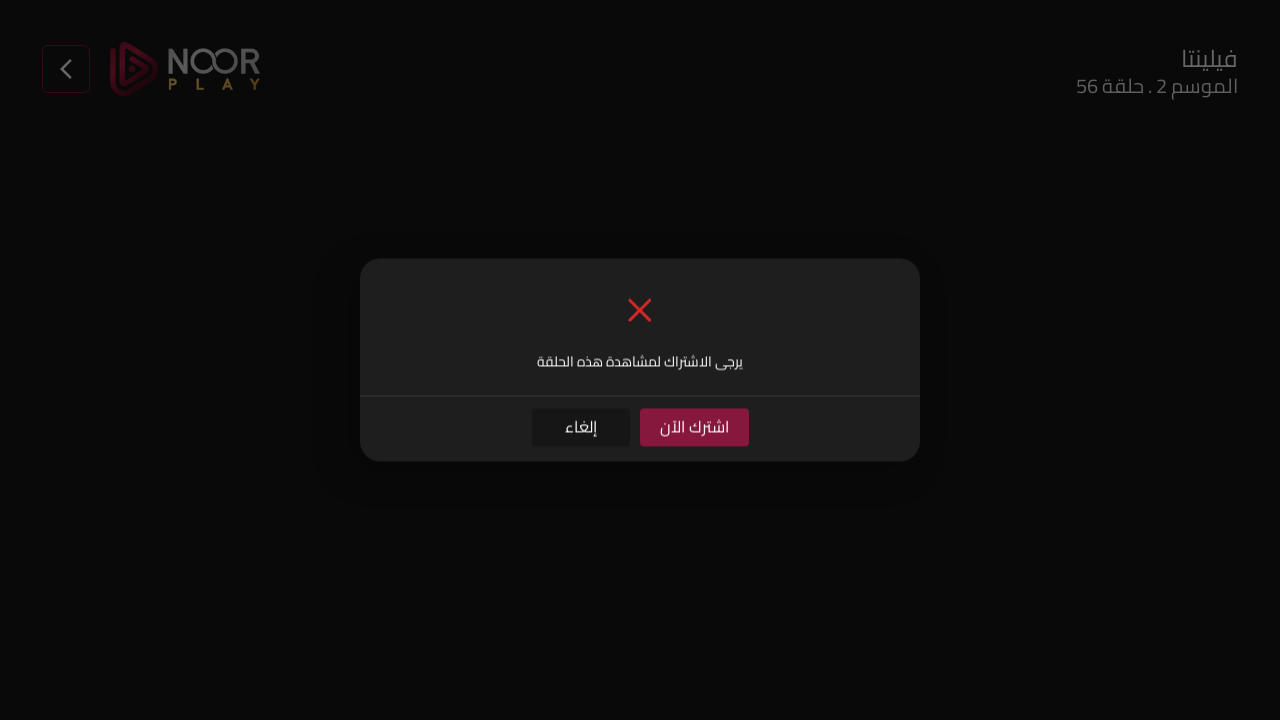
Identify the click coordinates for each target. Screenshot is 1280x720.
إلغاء (581, 427)
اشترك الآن (694, 427)
